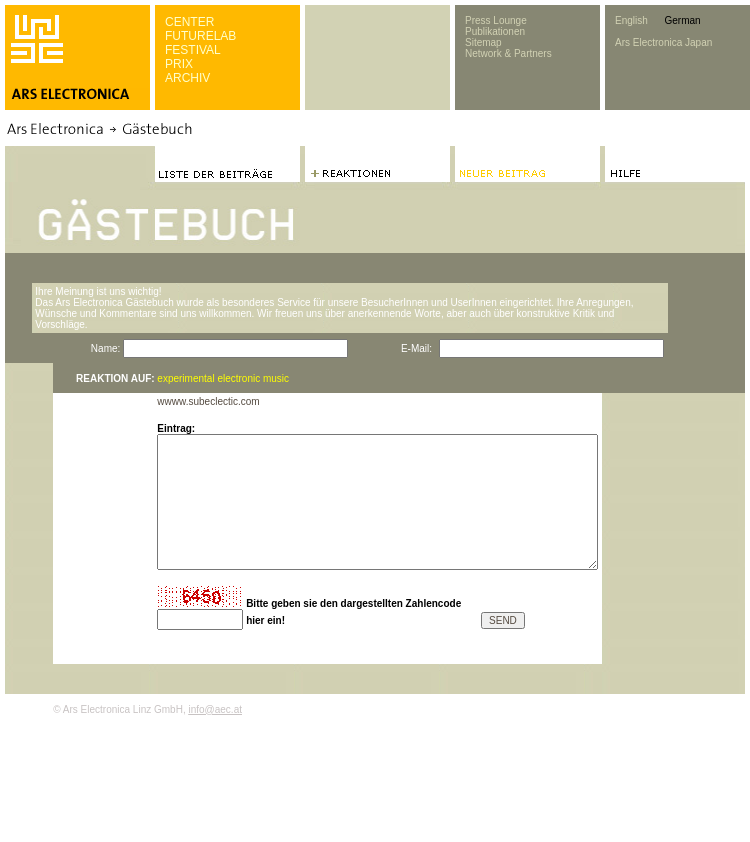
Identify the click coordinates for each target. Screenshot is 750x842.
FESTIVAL (193, 50)
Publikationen (495, 31)
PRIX (179, 64)
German (682, 20)
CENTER (189, 22)
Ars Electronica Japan (663, 42)
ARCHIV (187, 78)
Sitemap (483, 42)
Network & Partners (508, 53)
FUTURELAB (200, 36)
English (631, 20)
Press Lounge (496, 20)
